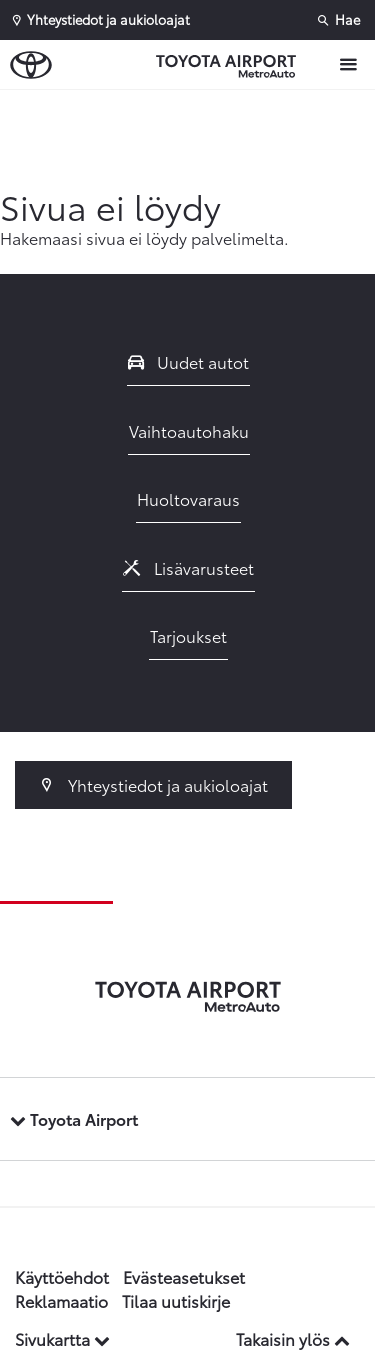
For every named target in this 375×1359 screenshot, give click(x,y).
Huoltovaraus (188, 498)
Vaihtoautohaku (189, 430)
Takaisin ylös (293, 1338)
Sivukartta (62, 1338)
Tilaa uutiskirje (176, 1300)
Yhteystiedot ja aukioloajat (153, 784)
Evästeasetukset (184, 1276)
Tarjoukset (188, 635)
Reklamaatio (61, 1300)
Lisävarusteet (188, 567)
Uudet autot (189, 361)
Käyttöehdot (62, 1276)
